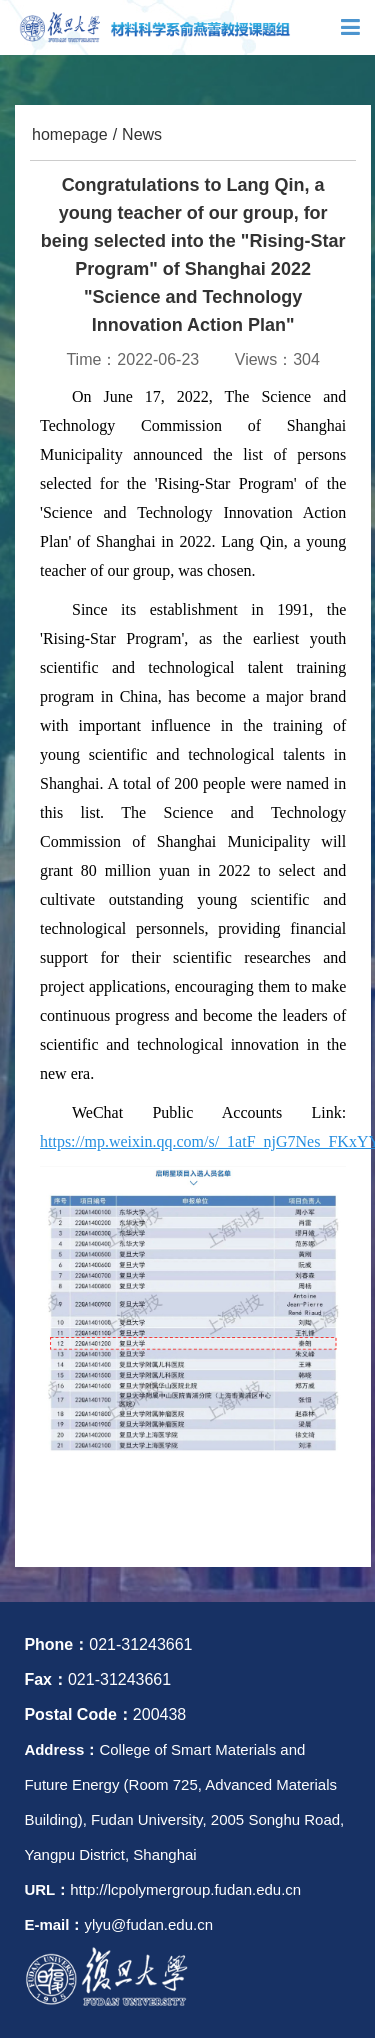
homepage (70, 134)
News (142, 134)
